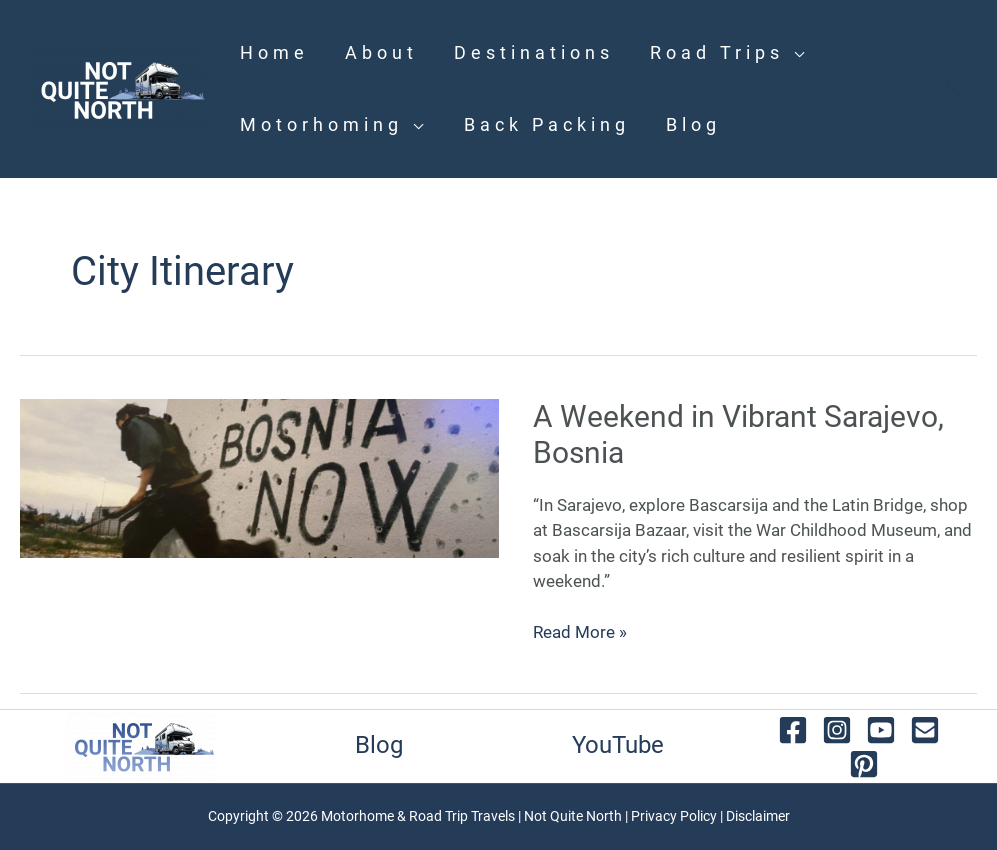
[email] (925, 730)
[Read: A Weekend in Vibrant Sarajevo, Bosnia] (259, 477)
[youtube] (881, 730)
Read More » (580, 631)
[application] (796, 52)
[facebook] (793, 730)
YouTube (618, 745)
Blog (379, 745)
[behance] (864, 764)
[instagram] (837, 730)
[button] (953, 89)
